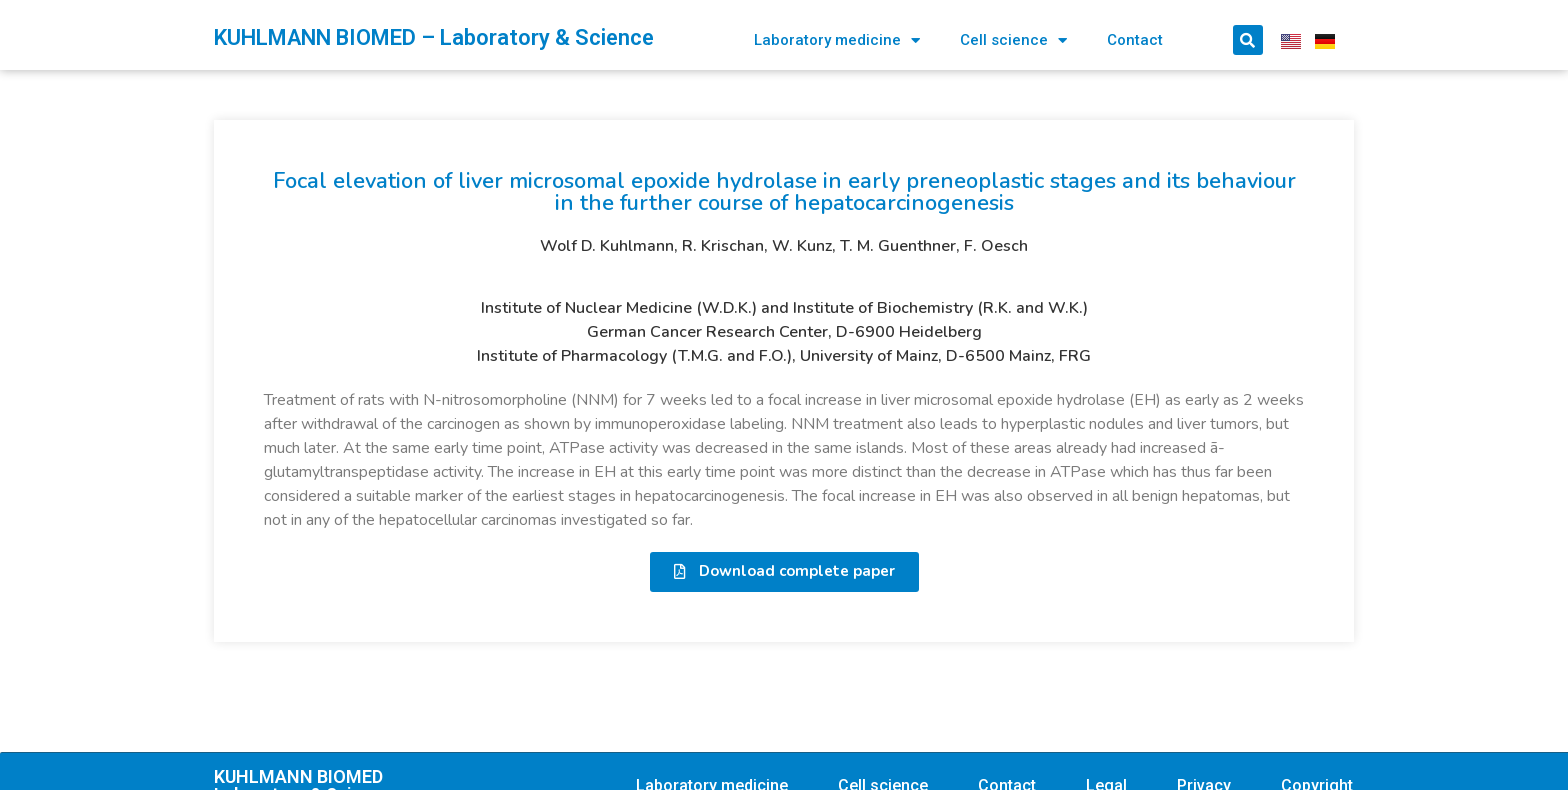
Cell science (1013, 40)
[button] (784, 572)
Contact (1135, 40)
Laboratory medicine (837, 40)
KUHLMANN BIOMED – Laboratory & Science (434, 37)
